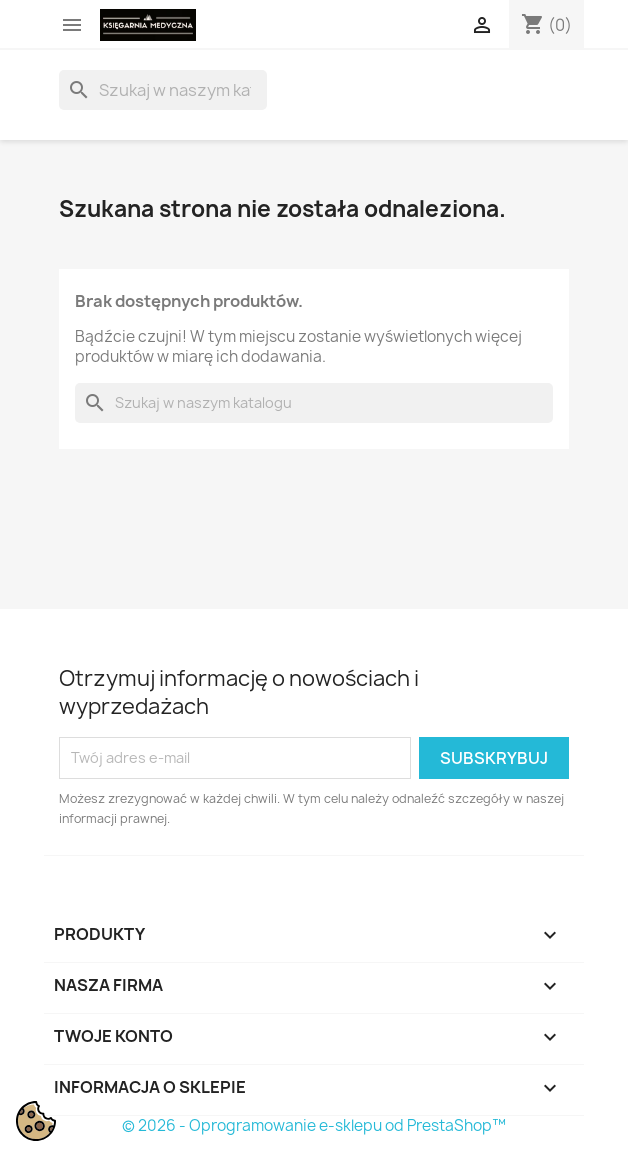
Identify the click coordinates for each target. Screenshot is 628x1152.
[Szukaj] (163, 90)
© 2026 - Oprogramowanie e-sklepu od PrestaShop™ (314, 1125)
